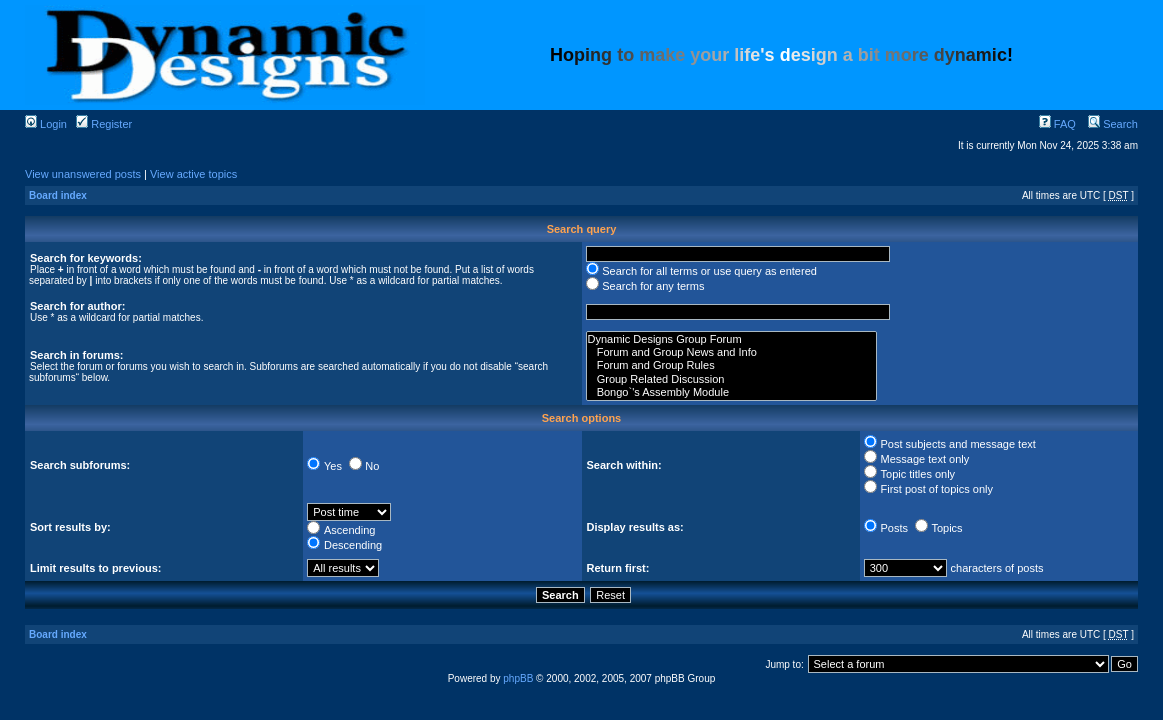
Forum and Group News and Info (732, 352)
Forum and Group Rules (732, 365)
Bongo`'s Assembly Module (732, 392)
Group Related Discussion (732, 379)
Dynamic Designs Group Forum (732, 339)
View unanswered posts (83, 174)
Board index (58, 195)
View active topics (193, 174)
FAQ (1057, 124)
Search (1113, 124)
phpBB (518, 678)
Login (46, 124)
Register (104, 124)
